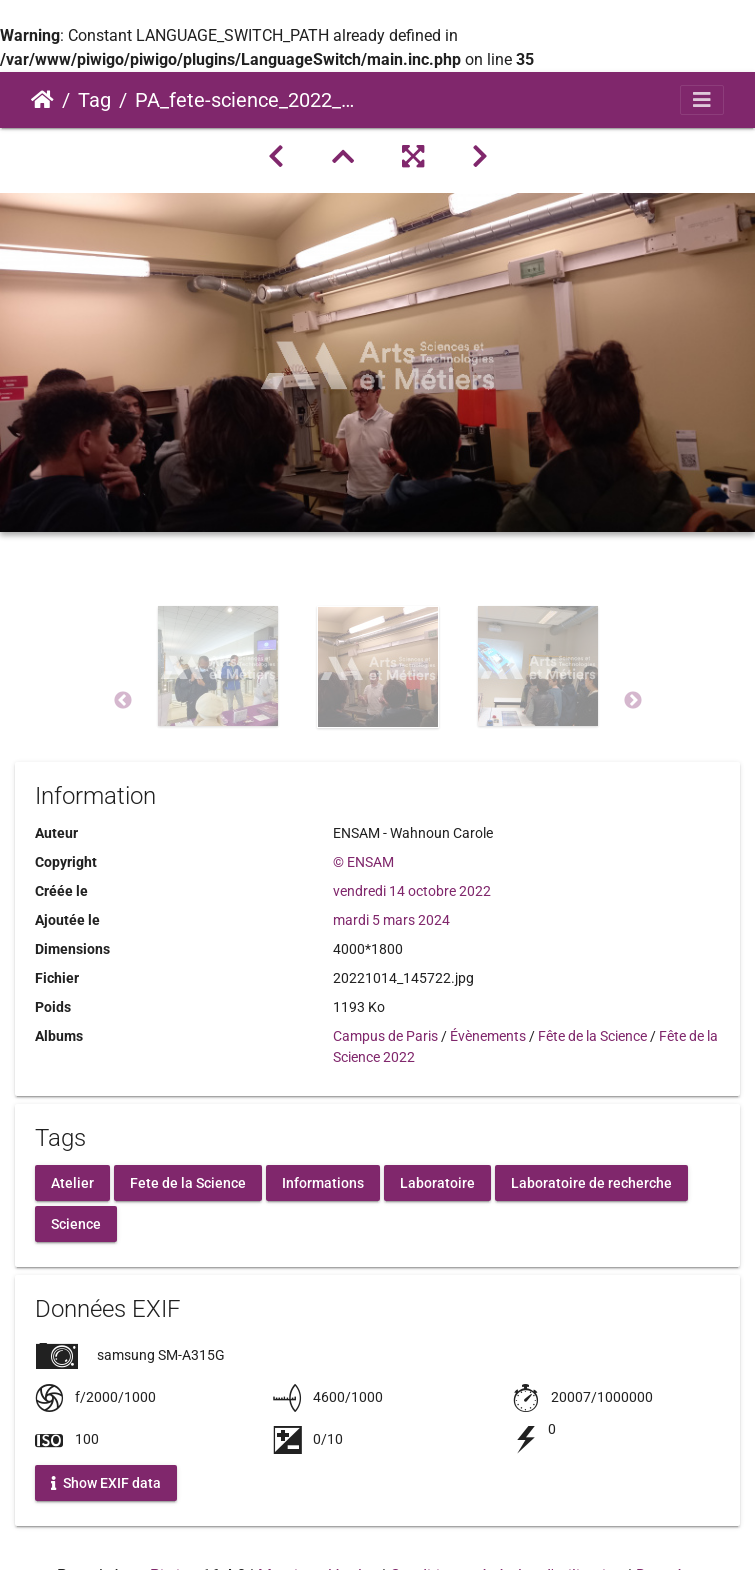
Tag (94, 100)
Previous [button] (123, 701)
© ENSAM (363, 862)
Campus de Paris (385, 1036)
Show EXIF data (106, 1482)
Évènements (488, 1036)
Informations (323, 1182)
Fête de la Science (592, 1036)
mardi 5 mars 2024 (391, 920)
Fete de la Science (188, 1182)
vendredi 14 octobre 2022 (412, 891)
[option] (218, 697)
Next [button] (633, 701)
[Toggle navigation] (702, 100)
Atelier (72, 1182)
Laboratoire (437, 1182)
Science (76, 1223)
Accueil (42, 100)
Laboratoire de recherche (591, 1182)
